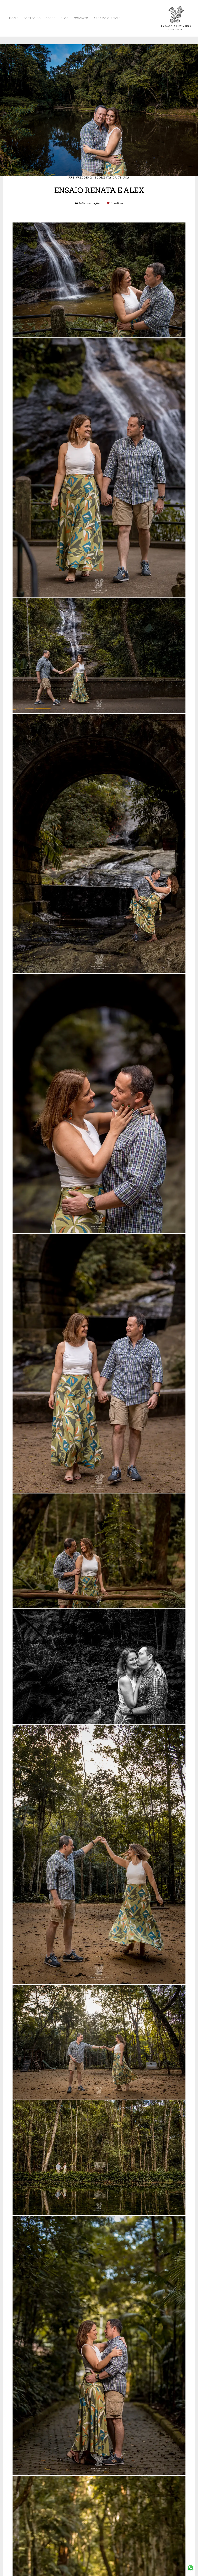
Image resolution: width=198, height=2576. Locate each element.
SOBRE (50, 18)
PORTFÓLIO (32, 18)
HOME (13, 18)
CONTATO (81, 18)
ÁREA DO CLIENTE (106, 18)
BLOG (65, 18)
